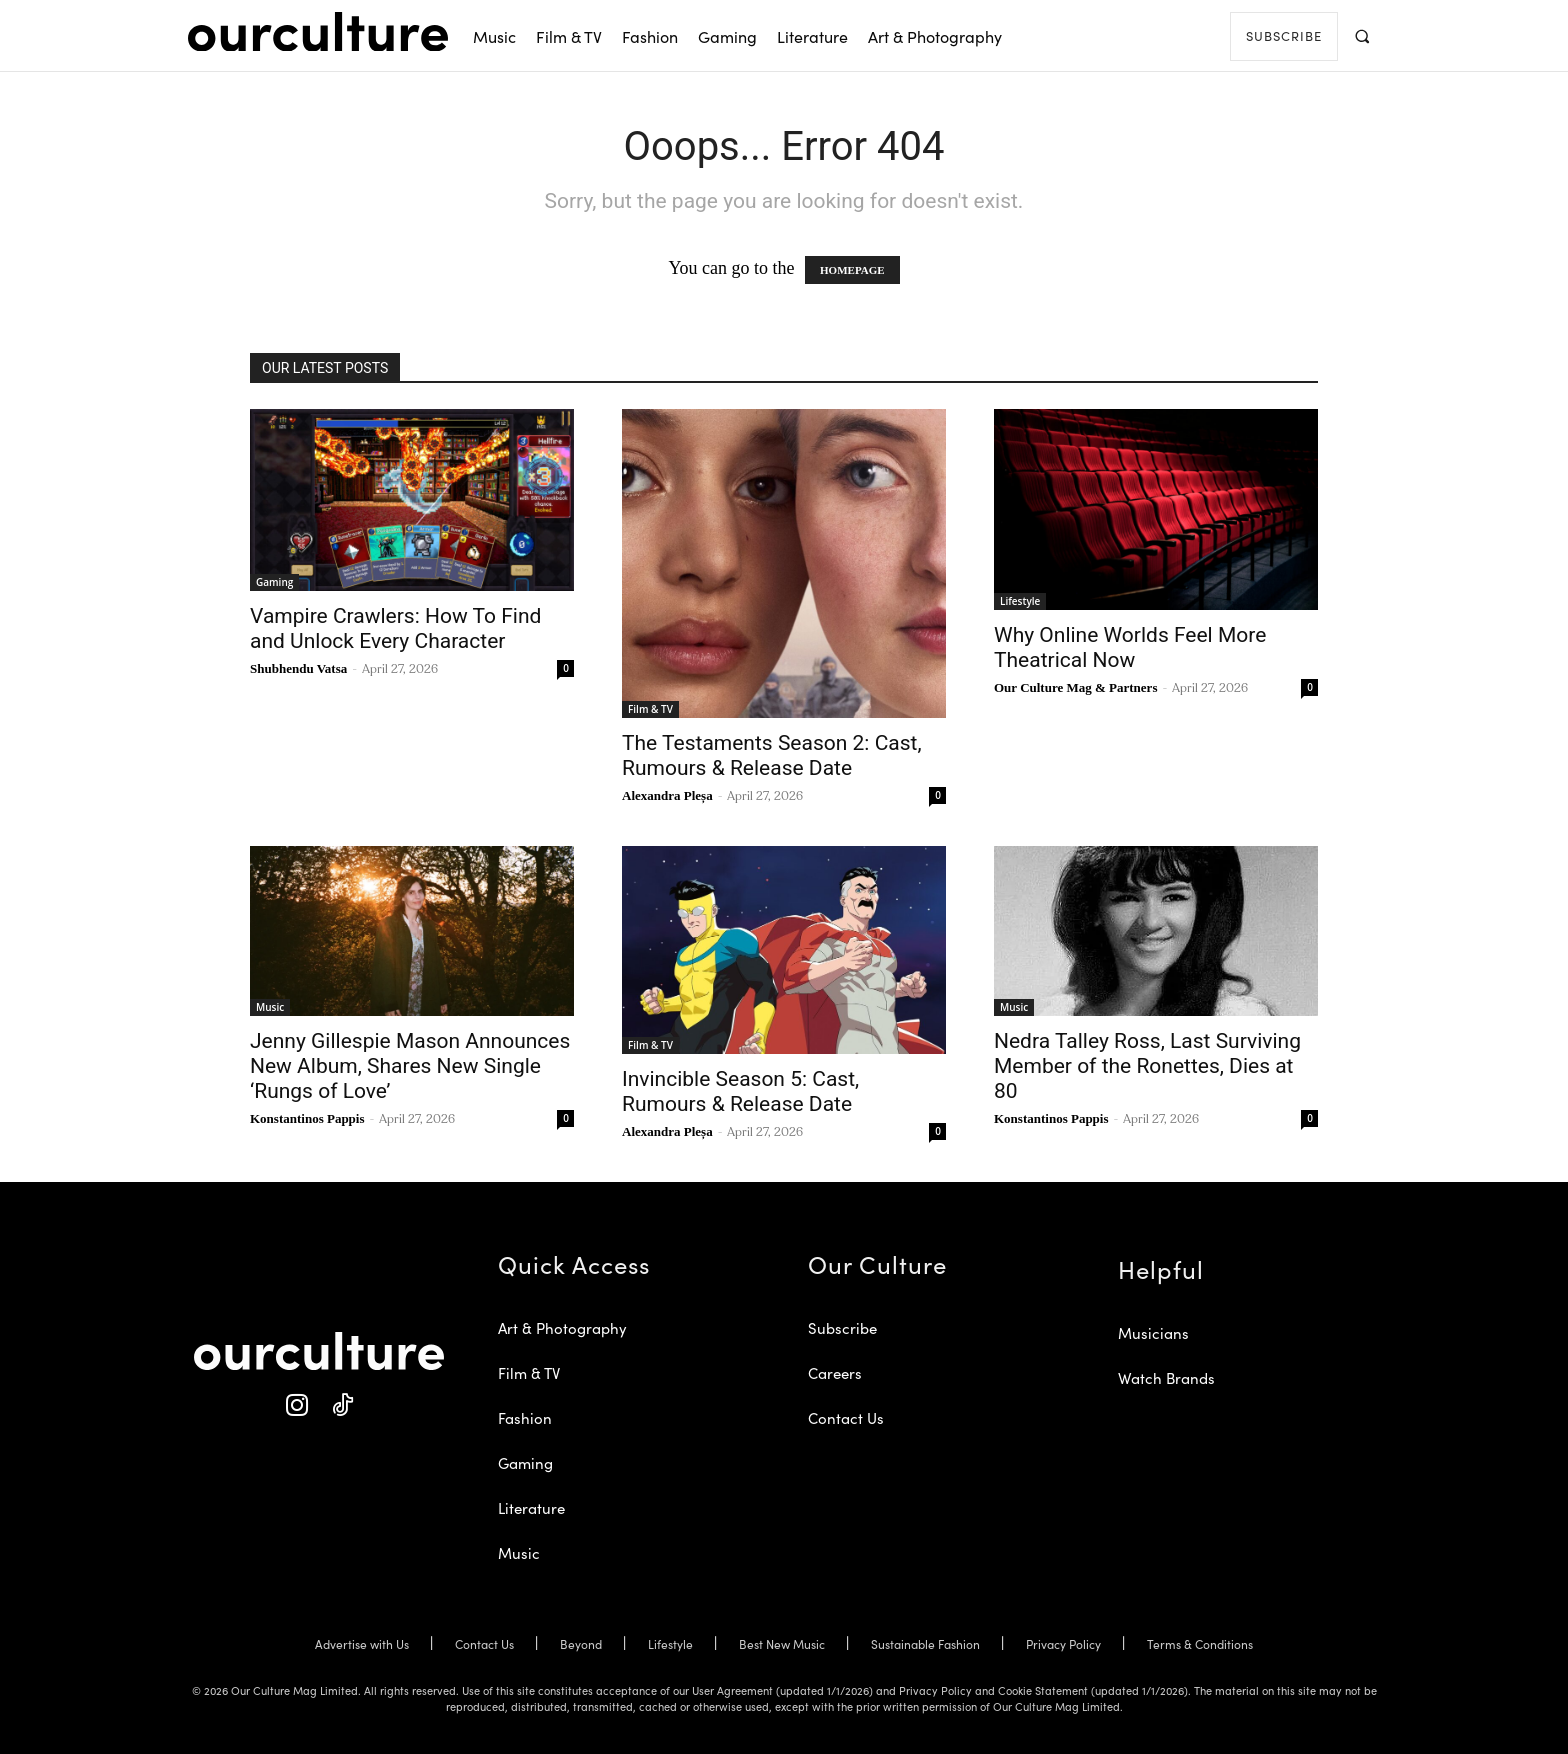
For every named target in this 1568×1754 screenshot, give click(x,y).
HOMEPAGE (852, 270)
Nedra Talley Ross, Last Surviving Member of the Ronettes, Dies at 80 (1147, 1066)
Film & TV (650, 709)
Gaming (274, 582)
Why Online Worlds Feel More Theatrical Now (1130, 647)
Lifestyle (1020, 601)
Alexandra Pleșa (667, 795)
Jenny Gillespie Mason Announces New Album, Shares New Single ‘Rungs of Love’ (410, 1066)
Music (270, 1007)
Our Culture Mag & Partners (1075, 687)
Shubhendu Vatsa (298, 668)
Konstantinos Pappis (307, 1118)
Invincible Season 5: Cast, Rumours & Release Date (740, 1091)
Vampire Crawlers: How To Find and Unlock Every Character (395, 628)
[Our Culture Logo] (318, 32)
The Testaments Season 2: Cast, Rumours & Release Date (772, 755)
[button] (1361, 35)
